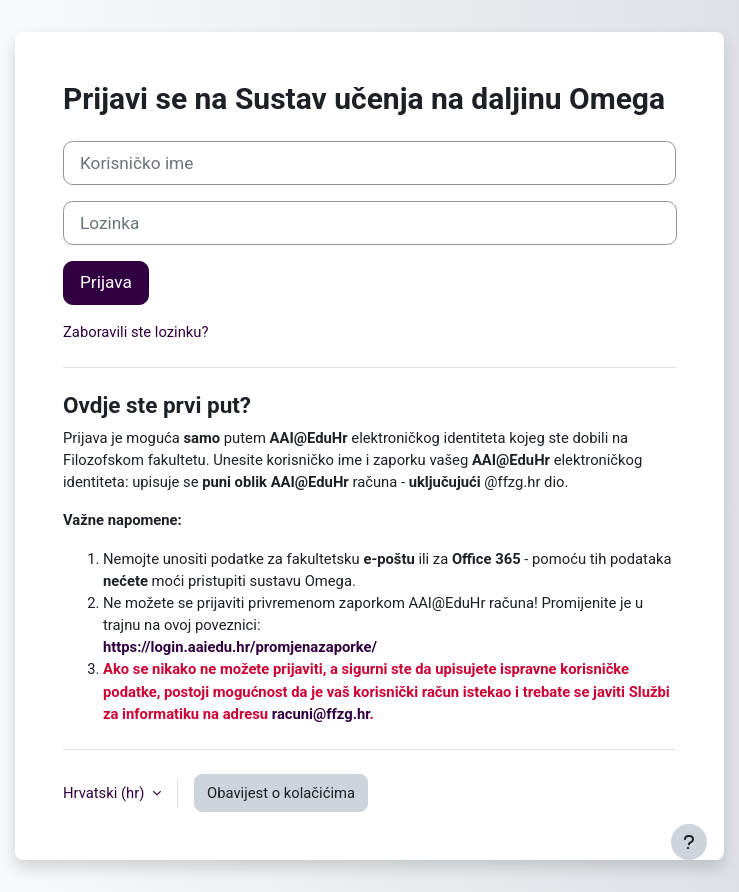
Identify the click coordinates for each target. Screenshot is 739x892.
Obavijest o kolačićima (281, 793)
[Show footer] (689, 842)
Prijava (106, 282)
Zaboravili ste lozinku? (135, 332)
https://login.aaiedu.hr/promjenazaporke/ (240, 647)
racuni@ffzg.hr (321, 714)
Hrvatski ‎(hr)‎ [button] (105, 793)
